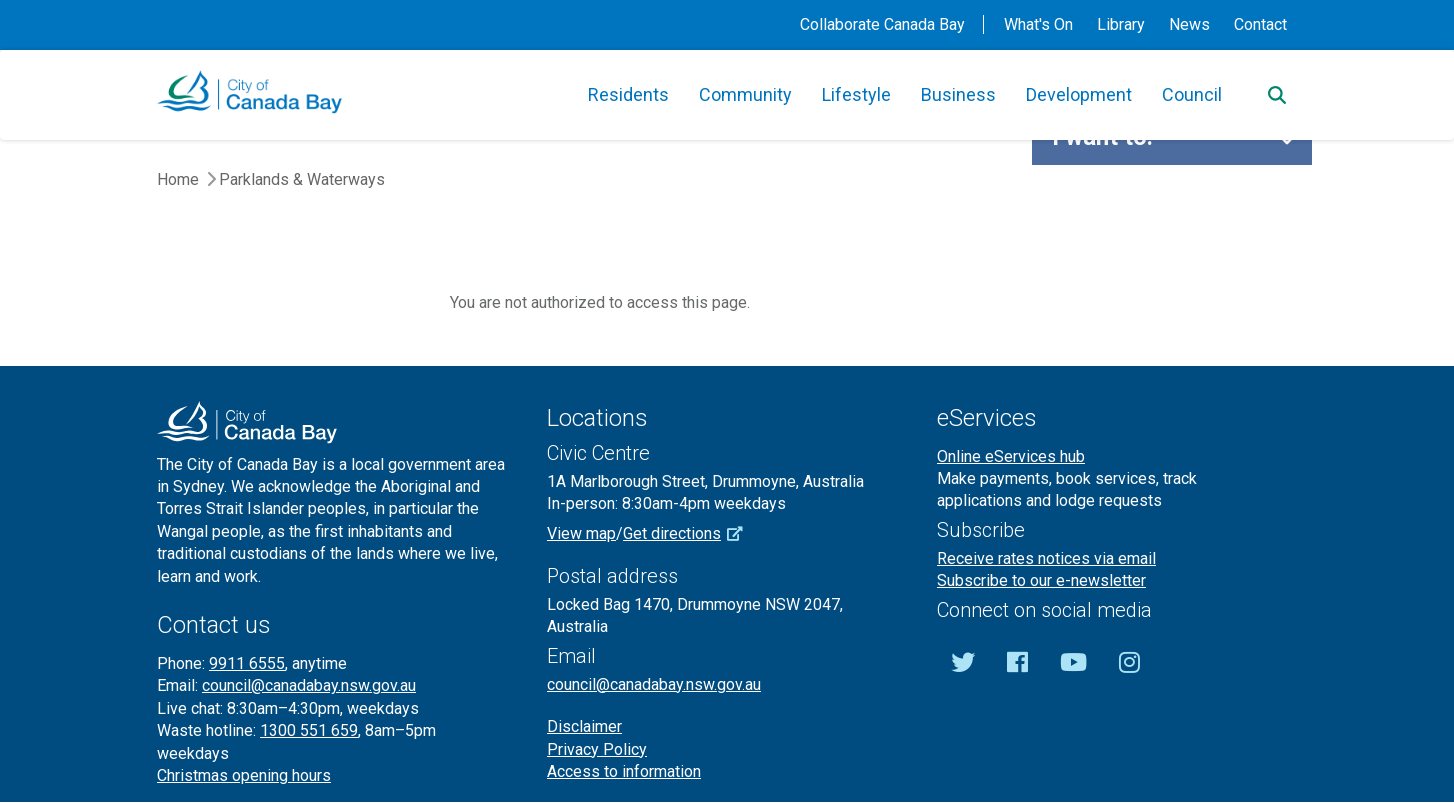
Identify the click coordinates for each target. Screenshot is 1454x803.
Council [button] (1192, 94)
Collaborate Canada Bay (882, 24)
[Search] (1277, 95)
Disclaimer (584, 726)
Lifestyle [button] (856, 94)
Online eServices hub (1011, 456)
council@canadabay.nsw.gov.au (309, 685)
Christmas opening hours (244, 775)
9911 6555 (247, 663)
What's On (1038, 24)
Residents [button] (628, 94)
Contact (1260, 24)
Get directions (690, 533)
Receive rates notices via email (1046, 558)
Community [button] (745, 94)
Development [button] (1079, 94)
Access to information (624, 771)
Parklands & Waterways (302, 179)
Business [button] (958, 94)
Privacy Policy (597, 749)
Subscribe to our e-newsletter (1041, 580)
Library (1121, 24)
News (1189, 24)
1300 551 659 (309, 730)
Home (178, 179)
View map (581, 533)
